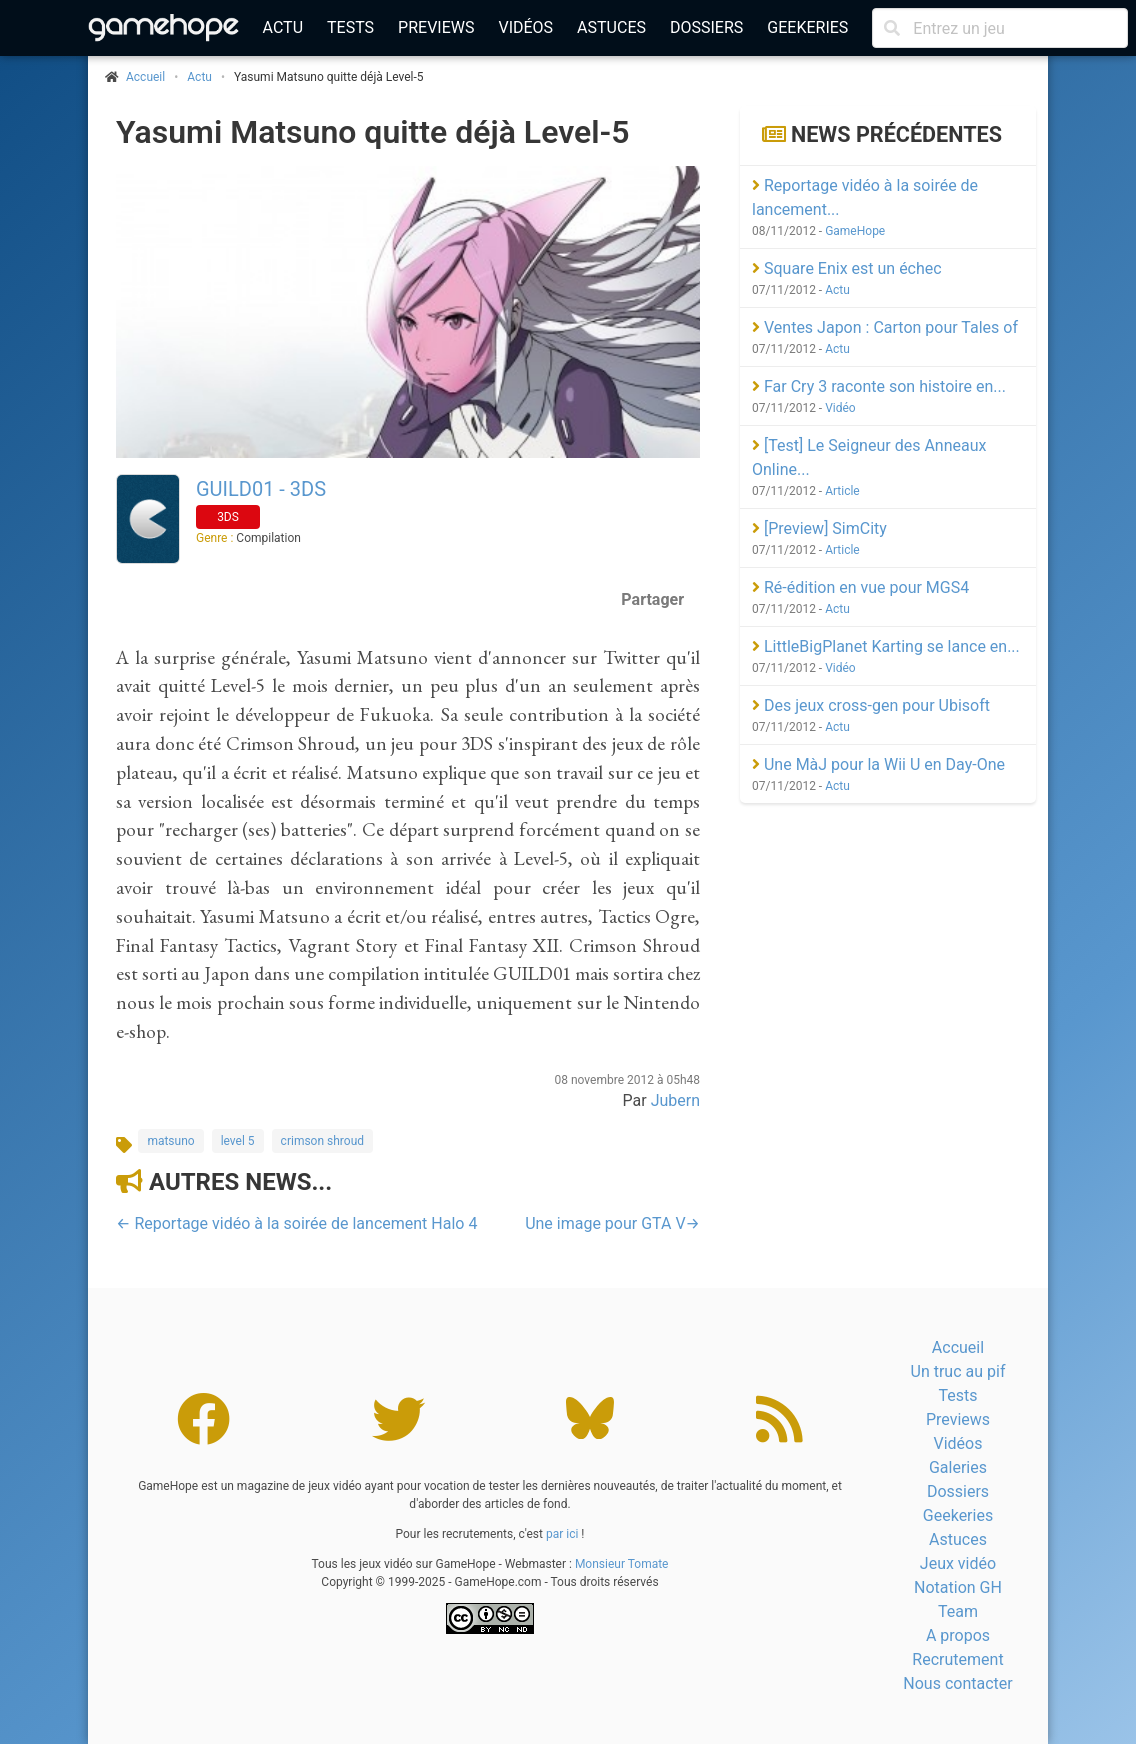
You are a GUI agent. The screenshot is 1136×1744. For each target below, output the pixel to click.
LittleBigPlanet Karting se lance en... (886, 646)
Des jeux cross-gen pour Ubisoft (871, 705)
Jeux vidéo (958, 1563)
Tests (350, 27)
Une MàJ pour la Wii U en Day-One (878, 764)
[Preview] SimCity (819, 528)
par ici (562, 1534)
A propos (958, 1635)
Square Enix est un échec (847, 268)
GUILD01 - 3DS (261, 489)
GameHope (855, 231)
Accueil (958, 1347)
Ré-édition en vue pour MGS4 (860, 587)
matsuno (170, 1141)
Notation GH (958, 1587)
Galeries (958, 1467)
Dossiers (706, 27)
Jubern (675, 1100)
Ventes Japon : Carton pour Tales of (885, 327)
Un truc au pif (958, 1371)
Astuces (611, 27)
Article (842, 491)
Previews (436, 27)
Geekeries (807, 27)
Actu (283, 27)
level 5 (238, 1141)
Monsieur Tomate (622, 1564)
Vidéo (840, 408)
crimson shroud (322, 1141)
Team (958, 1611)
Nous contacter (957, 1683)
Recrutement (957, 1659)
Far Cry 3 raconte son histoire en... (879, 386)
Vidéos (525, 27)
